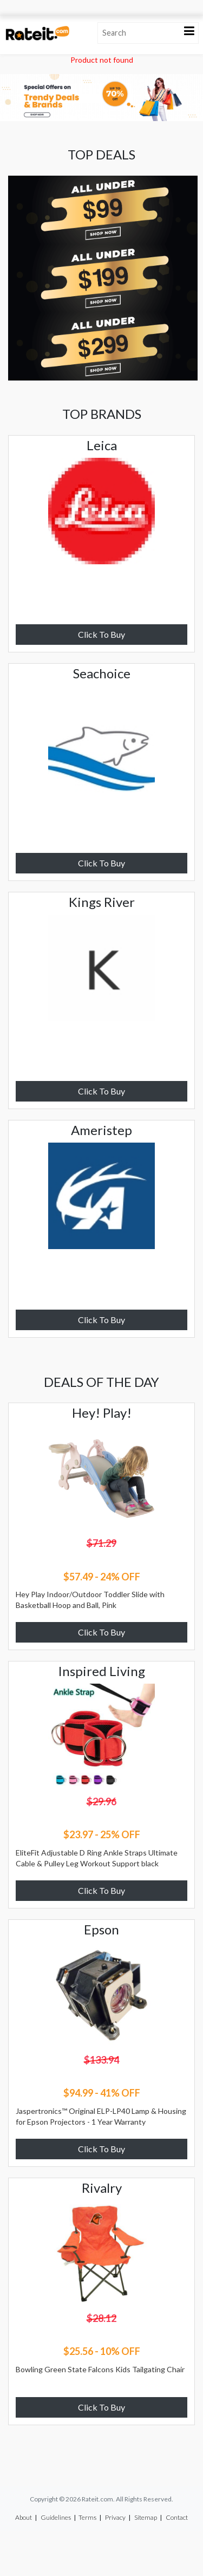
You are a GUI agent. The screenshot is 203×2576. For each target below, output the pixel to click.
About (23, 2517)
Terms (87, 2517)
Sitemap (145, 2517)
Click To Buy (101, 634)
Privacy (115, 2517)
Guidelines (56, 2517)
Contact (177, 2517)
